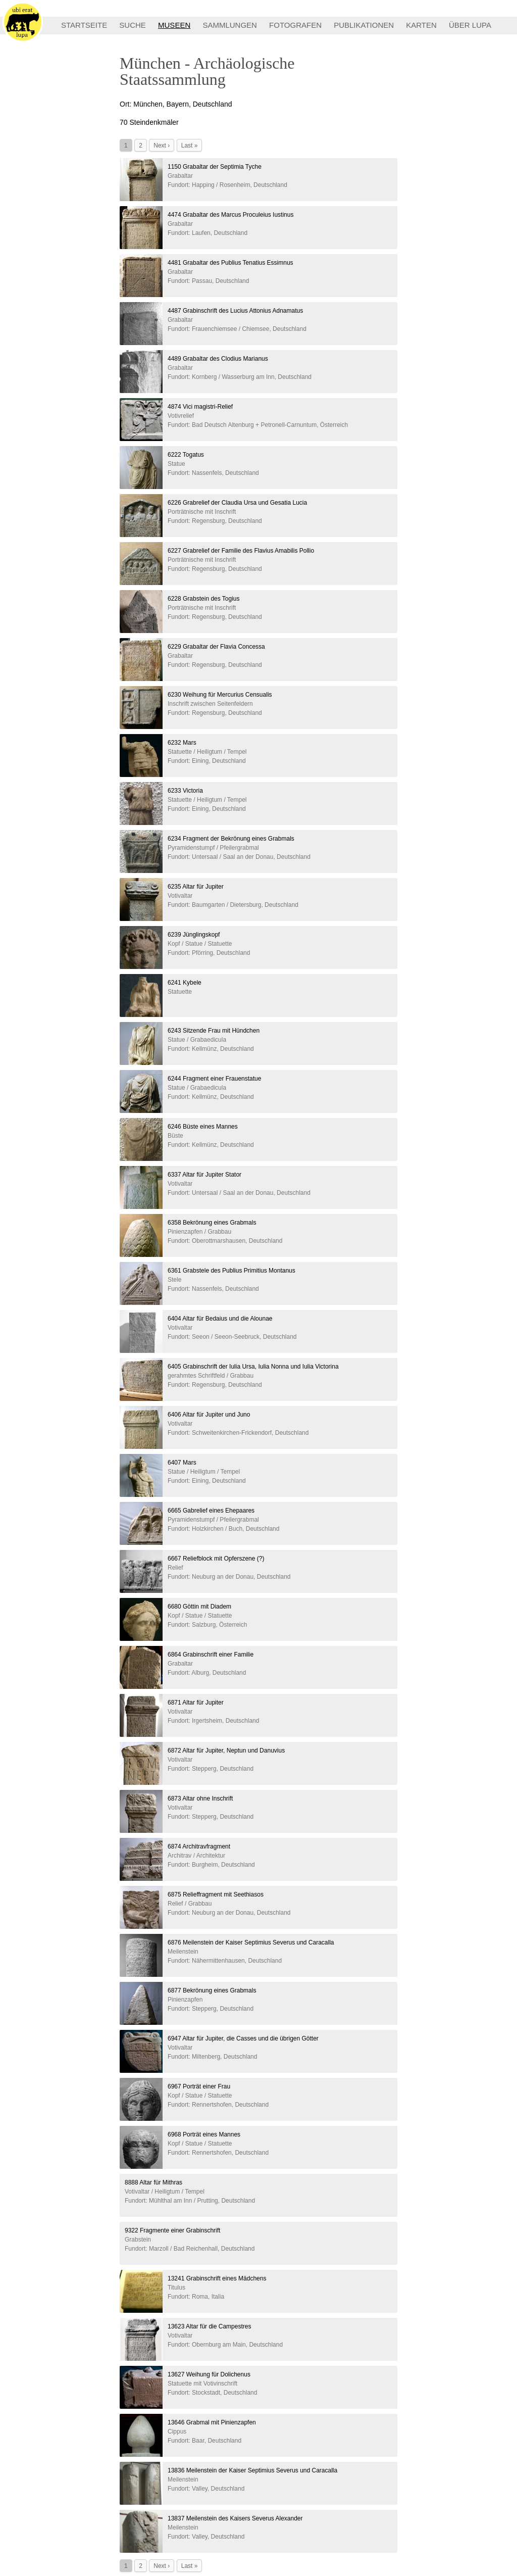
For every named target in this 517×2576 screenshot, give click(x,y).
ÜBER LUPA (470, 25)
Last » (189, 145)
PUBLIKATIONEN (364, 25)
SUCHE (132, 25)
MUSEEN (174, 25)
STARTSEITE (84, 25)
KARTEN (421, 25)
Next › (161, 145)
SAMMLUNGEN (229, 25)
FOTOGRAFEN (295, 25)
